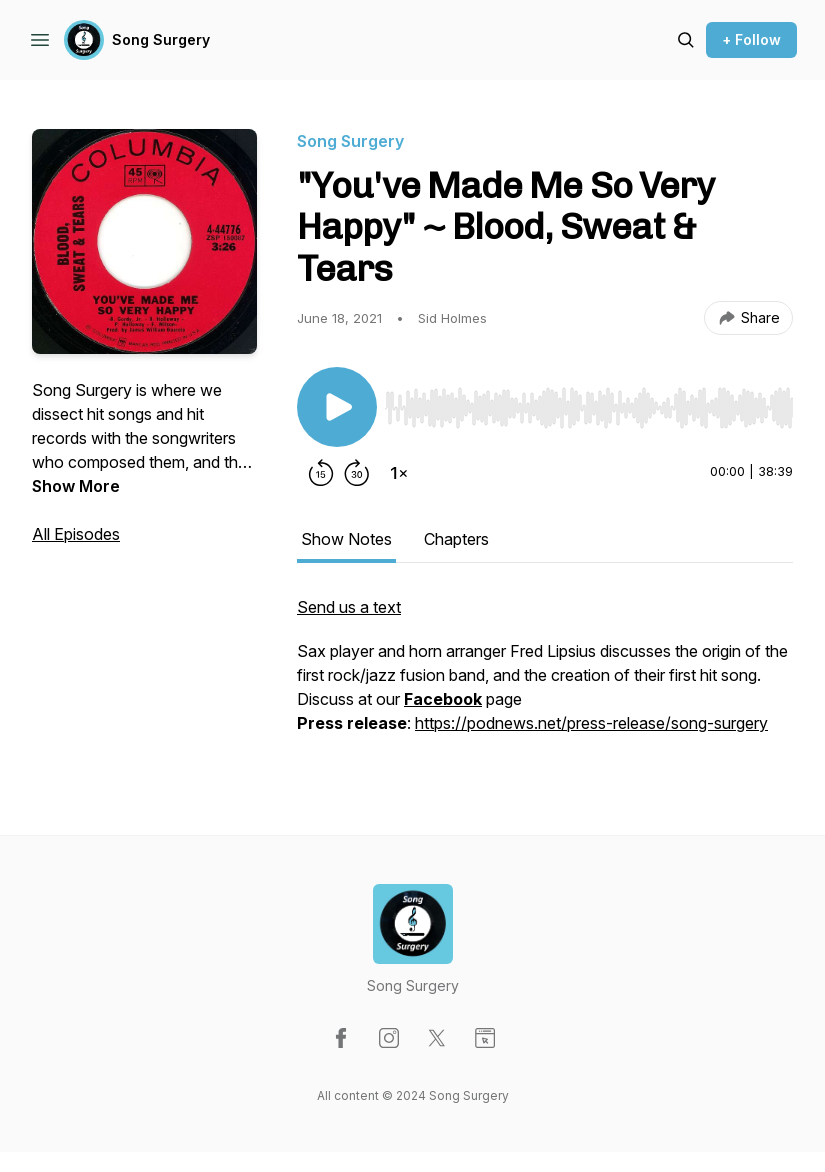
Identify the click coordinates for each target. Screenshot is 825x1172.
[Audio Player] (589, 402)
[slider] (589, 408)
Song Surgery (161, 39)
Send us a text (349, 607)
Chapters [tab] (456, 539)
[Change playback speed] (399, 473)
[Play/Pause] (337, 407)
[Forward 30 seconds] (357, 473)
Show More (76, 486)
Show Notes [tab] (346, 539)
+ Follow (751, 39)
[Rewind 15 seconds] (321, 473)
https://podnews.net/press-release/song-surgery (591, 723)
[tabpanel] (545, 675)
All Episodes (76, 534)
